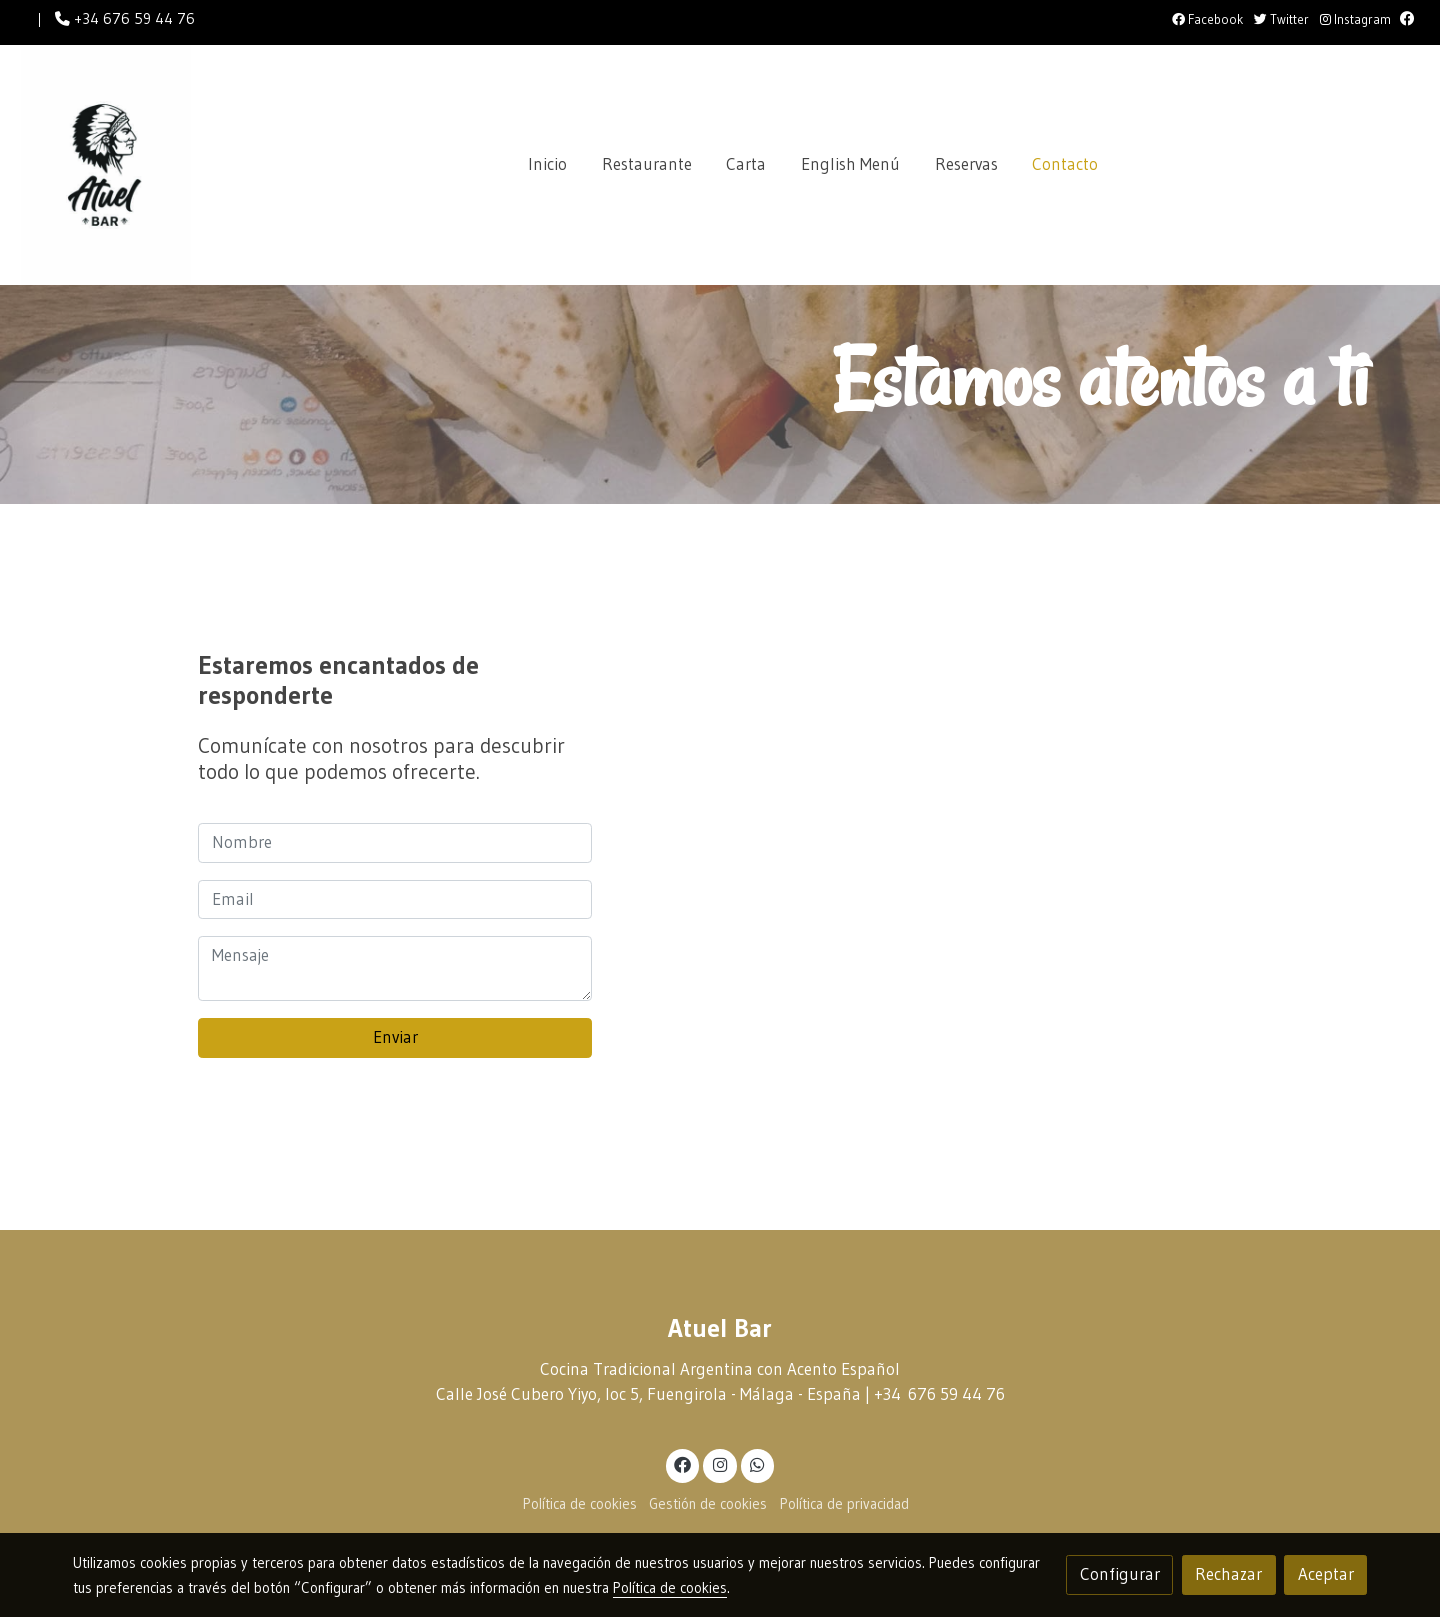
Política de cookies (580, 1504)
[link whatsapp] (758, 1463)
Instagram (1355, 19)
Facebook (1207, 19)
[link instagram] (720, 1463)
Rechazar (1228, 1574)
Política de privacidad (844, 1504)
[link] (106, 165)
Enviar (395, 1037)
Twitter (1281, 19)
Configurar (1120, 1574)
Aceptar (1326, 1574)
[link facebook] (683, 1463)
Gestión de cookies (708, 1504)
